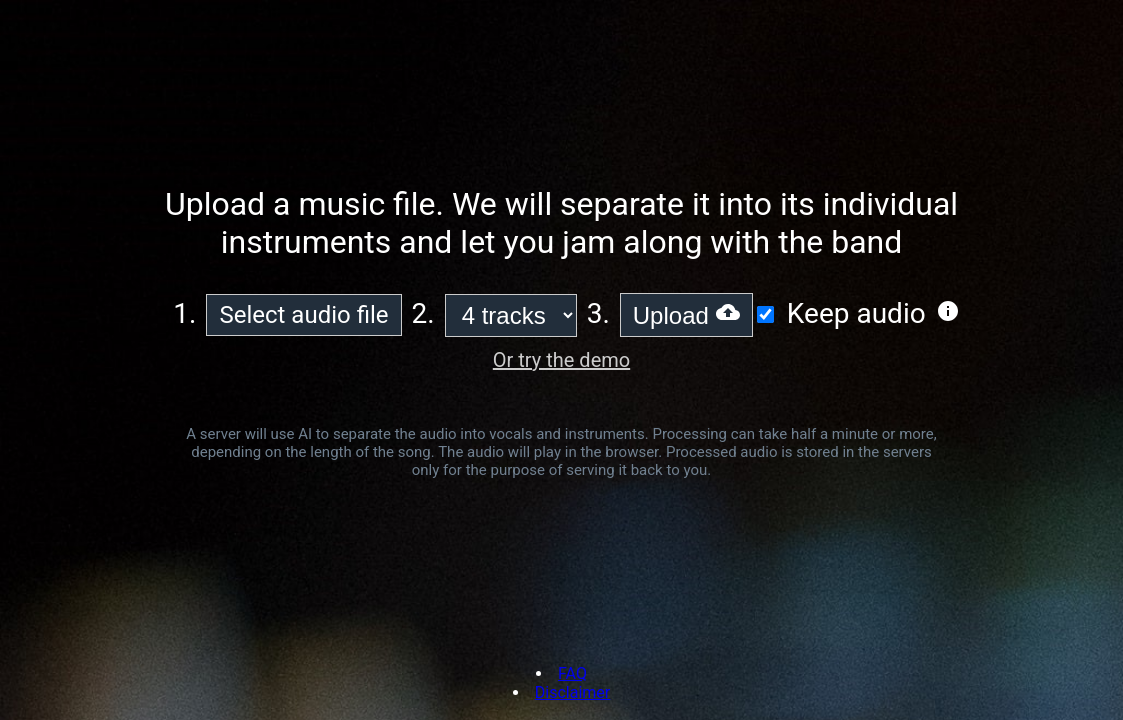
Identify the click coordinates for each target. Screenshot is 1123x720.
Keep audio (856, 313)
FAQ (572, 673)
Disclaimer (572, 692)
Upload (686, 314)
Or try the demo (561, 360)
